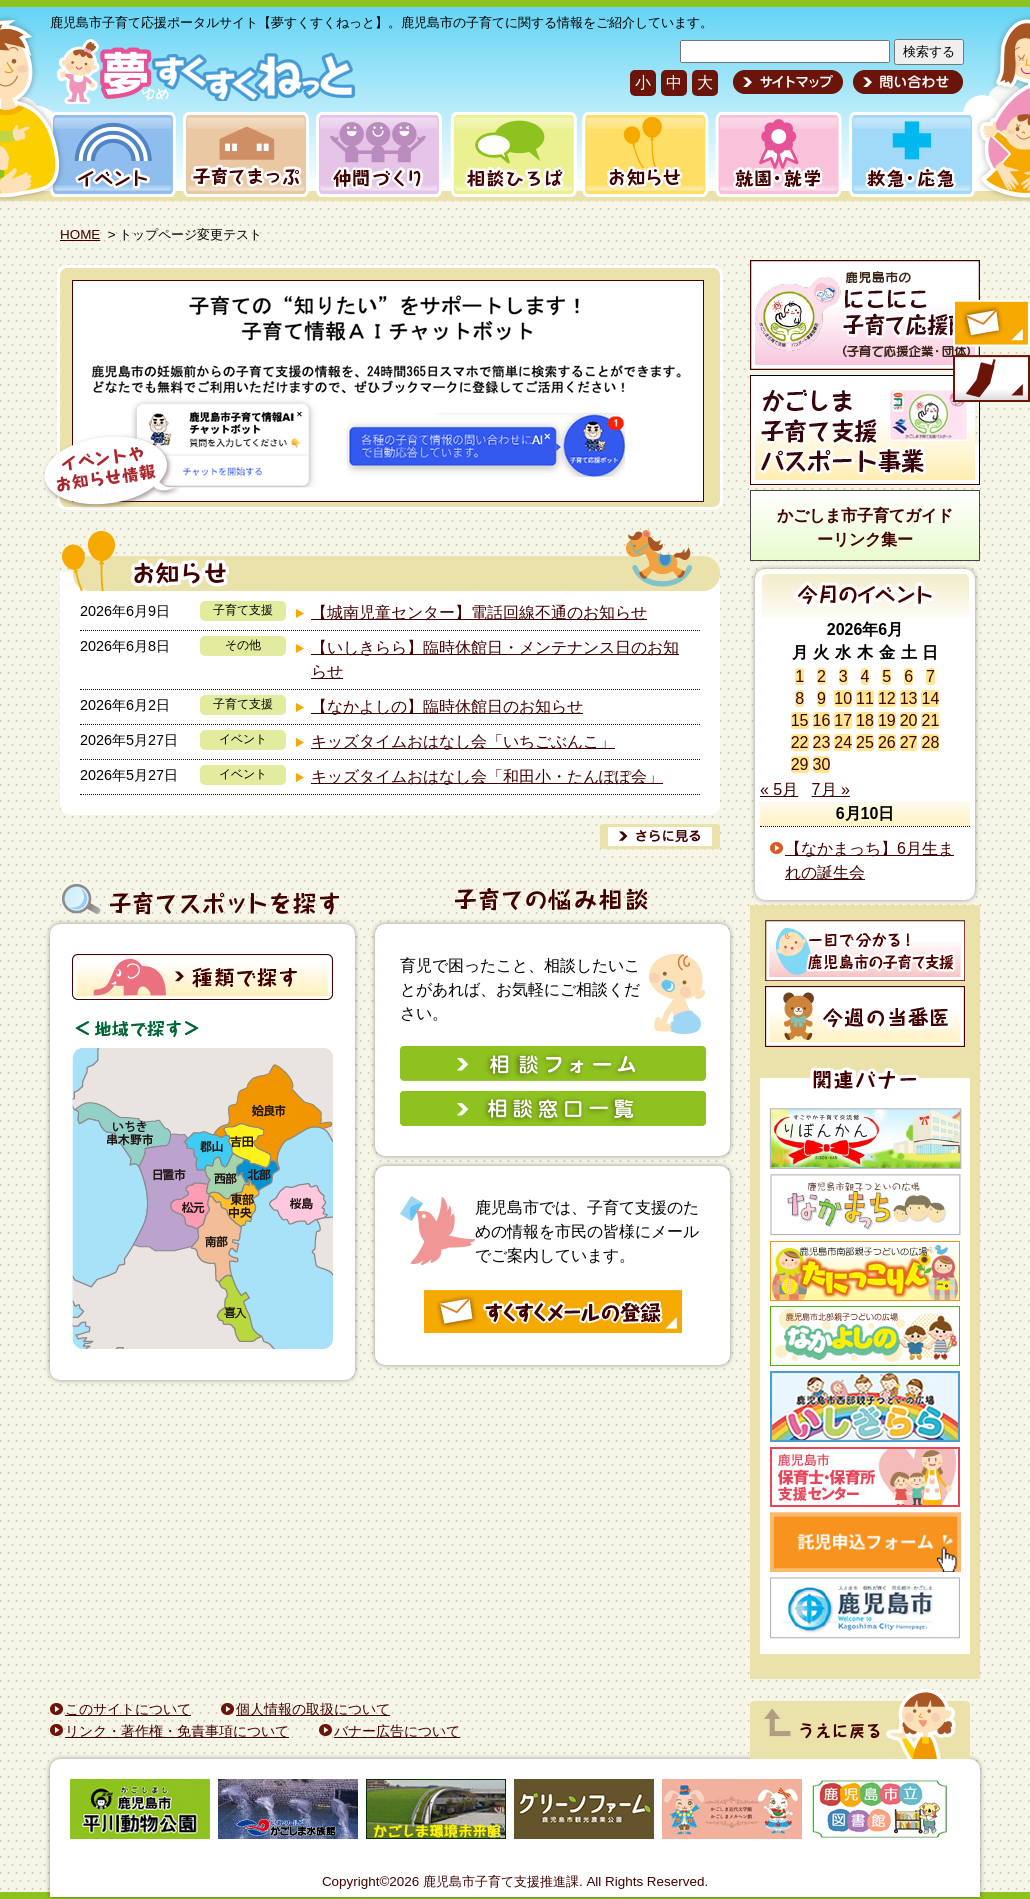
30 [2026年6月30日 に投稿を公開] (822, 764)
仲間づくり (378, 154)
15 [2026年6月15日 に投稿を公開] (800, 720)
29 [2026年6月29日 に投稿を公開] (800, 764)
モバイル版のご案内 (990, 380)
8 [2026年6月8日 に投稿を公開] (799, 698)
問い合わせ (905, 82)
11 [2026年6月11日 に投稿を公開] (865, 698)
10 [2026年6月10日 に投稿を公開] (843, 698)
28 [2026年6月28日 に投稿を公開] (930, 742)
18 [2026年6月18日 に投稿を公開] (865, 720)
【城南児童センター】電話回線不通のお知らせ (479, 612)
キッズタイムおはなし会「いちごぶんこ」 (463, 741)
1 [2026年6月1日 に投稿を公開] (799, 676)
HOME (80, 234)
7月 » (831, 789)
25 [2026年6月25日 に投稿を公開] (865, 742)
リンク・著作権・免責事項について (177, 1731)
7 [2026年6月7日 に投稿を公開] (930, 676)
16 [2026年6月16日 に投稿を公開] (822, 720)
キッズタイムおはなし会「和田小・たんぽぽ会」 (487, 776)
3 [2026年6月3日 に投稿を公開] (843, 676)
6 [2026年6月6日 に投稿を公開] (908, 676)
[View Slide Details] (375, 391)
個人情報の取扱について (313, 1709)
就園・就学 (772, 154)
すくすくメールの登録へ (990, 325)
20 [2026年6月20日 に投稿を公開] (909, 720)
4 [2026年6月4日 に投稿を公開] (865, 676)
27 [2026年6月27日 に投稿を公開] (909, 742)
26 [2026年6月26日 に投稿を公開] (887, 742)
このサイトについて (128, 1709)
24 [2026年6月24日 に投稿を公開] (843, 742)
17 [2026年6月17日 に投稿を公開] (843, 720)
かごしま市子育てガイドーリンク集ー (865, 527)
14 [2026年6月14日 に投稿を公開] (930, 698)
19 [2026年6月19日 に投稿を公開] (887, 720)
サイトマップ (788, 82)
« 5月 (779, 789)
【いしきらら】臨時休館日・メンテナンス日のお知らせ (495, 659)
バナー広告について (397, 1731)
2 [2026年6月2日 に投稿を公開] (821, 676)
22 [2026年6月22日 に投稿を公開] (800, 742)
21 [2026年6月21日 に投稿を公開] (930, 720)
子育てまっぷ (242, 154)
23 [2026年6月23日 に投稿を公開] (822, 742)
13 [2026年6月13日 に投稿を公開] (909, 698)
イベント (110, 154)
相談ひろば (511, 154)
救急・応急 (910, 154)
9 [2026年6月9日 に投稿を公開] (821, 698)
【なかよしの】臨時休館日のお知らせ (447, 706)
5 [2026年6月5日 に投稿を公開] (886, 676)
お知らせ (641, 154)
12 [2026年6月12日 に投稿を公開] (887, 698)
